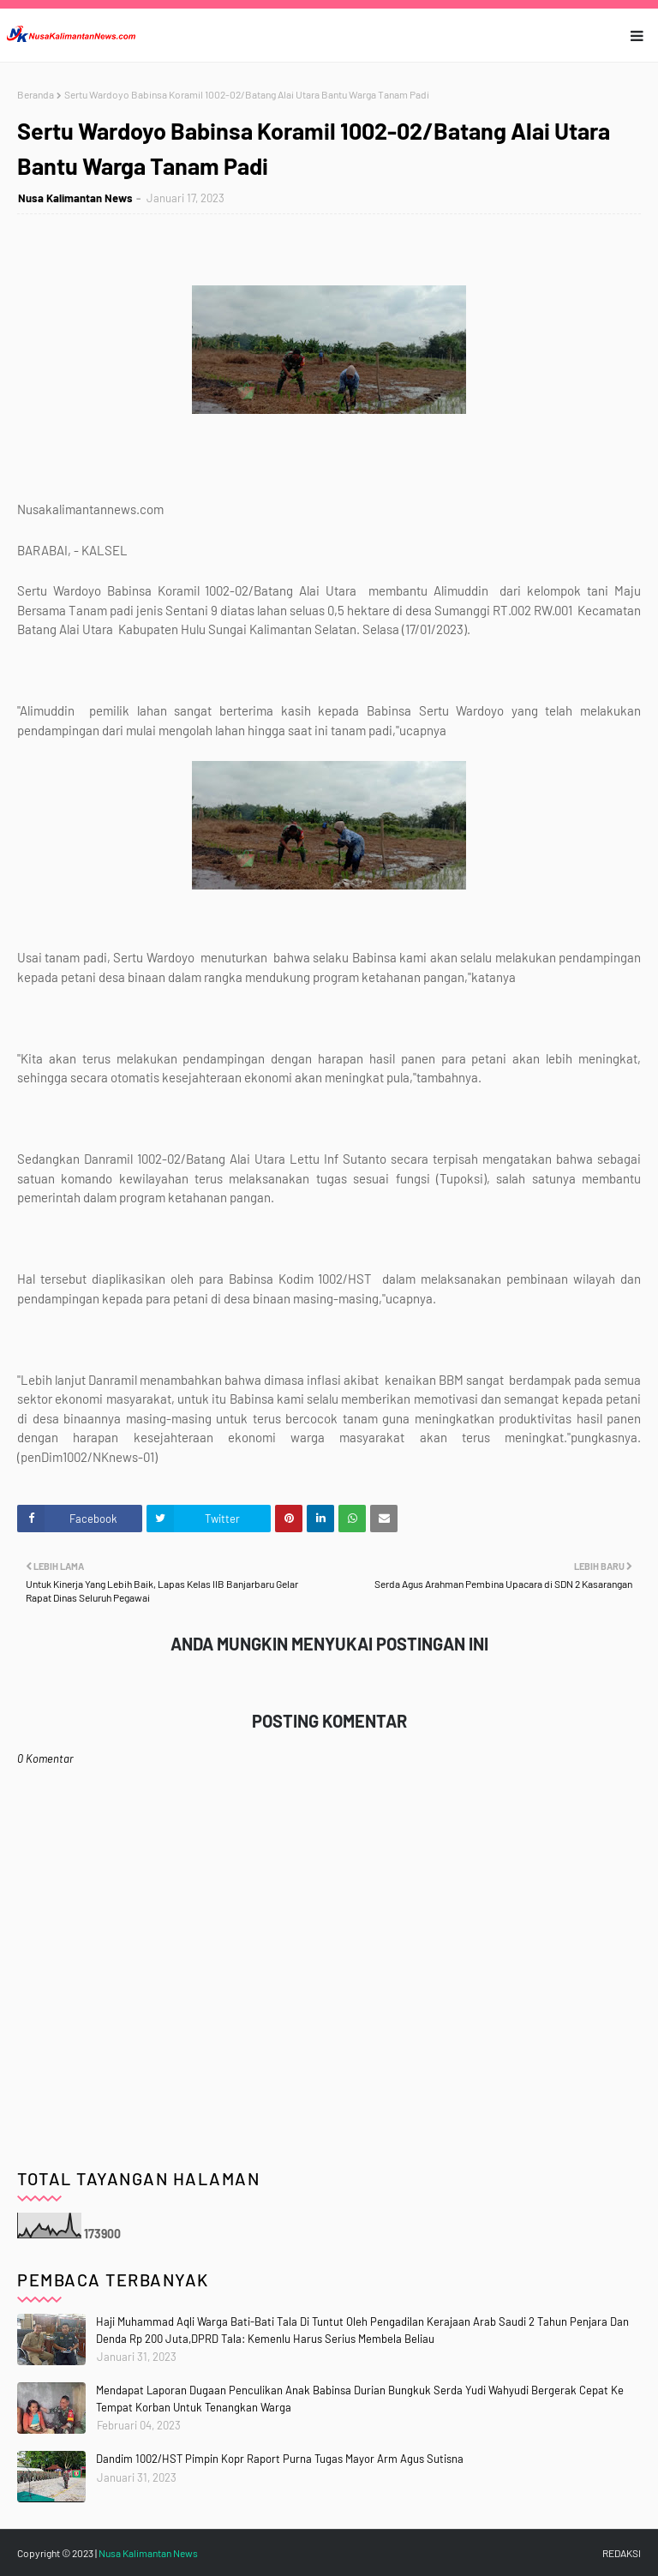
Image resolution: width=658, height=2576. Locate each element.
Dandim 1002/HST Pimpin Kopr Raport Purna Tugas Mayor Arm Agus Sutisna (280, 2458)
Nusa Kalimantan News (75, 198)
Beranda (35, 94)
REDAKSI (621, 2553)
